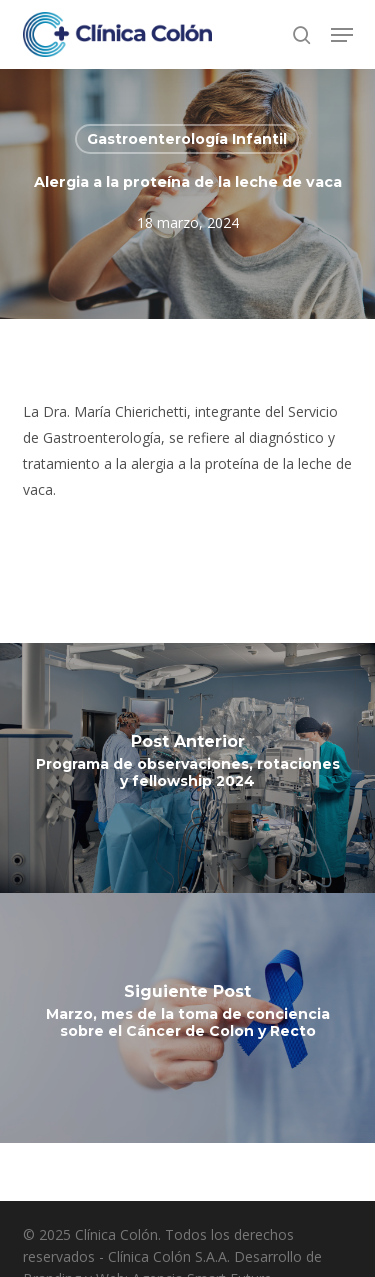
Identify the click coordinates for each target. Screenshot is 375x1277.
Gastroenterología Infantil (187, 139)
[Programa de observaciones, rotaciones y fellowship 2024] (187, 768)
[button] (342, 35)
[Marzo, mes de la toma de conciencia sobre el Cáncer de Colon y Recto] (187, 1018)
